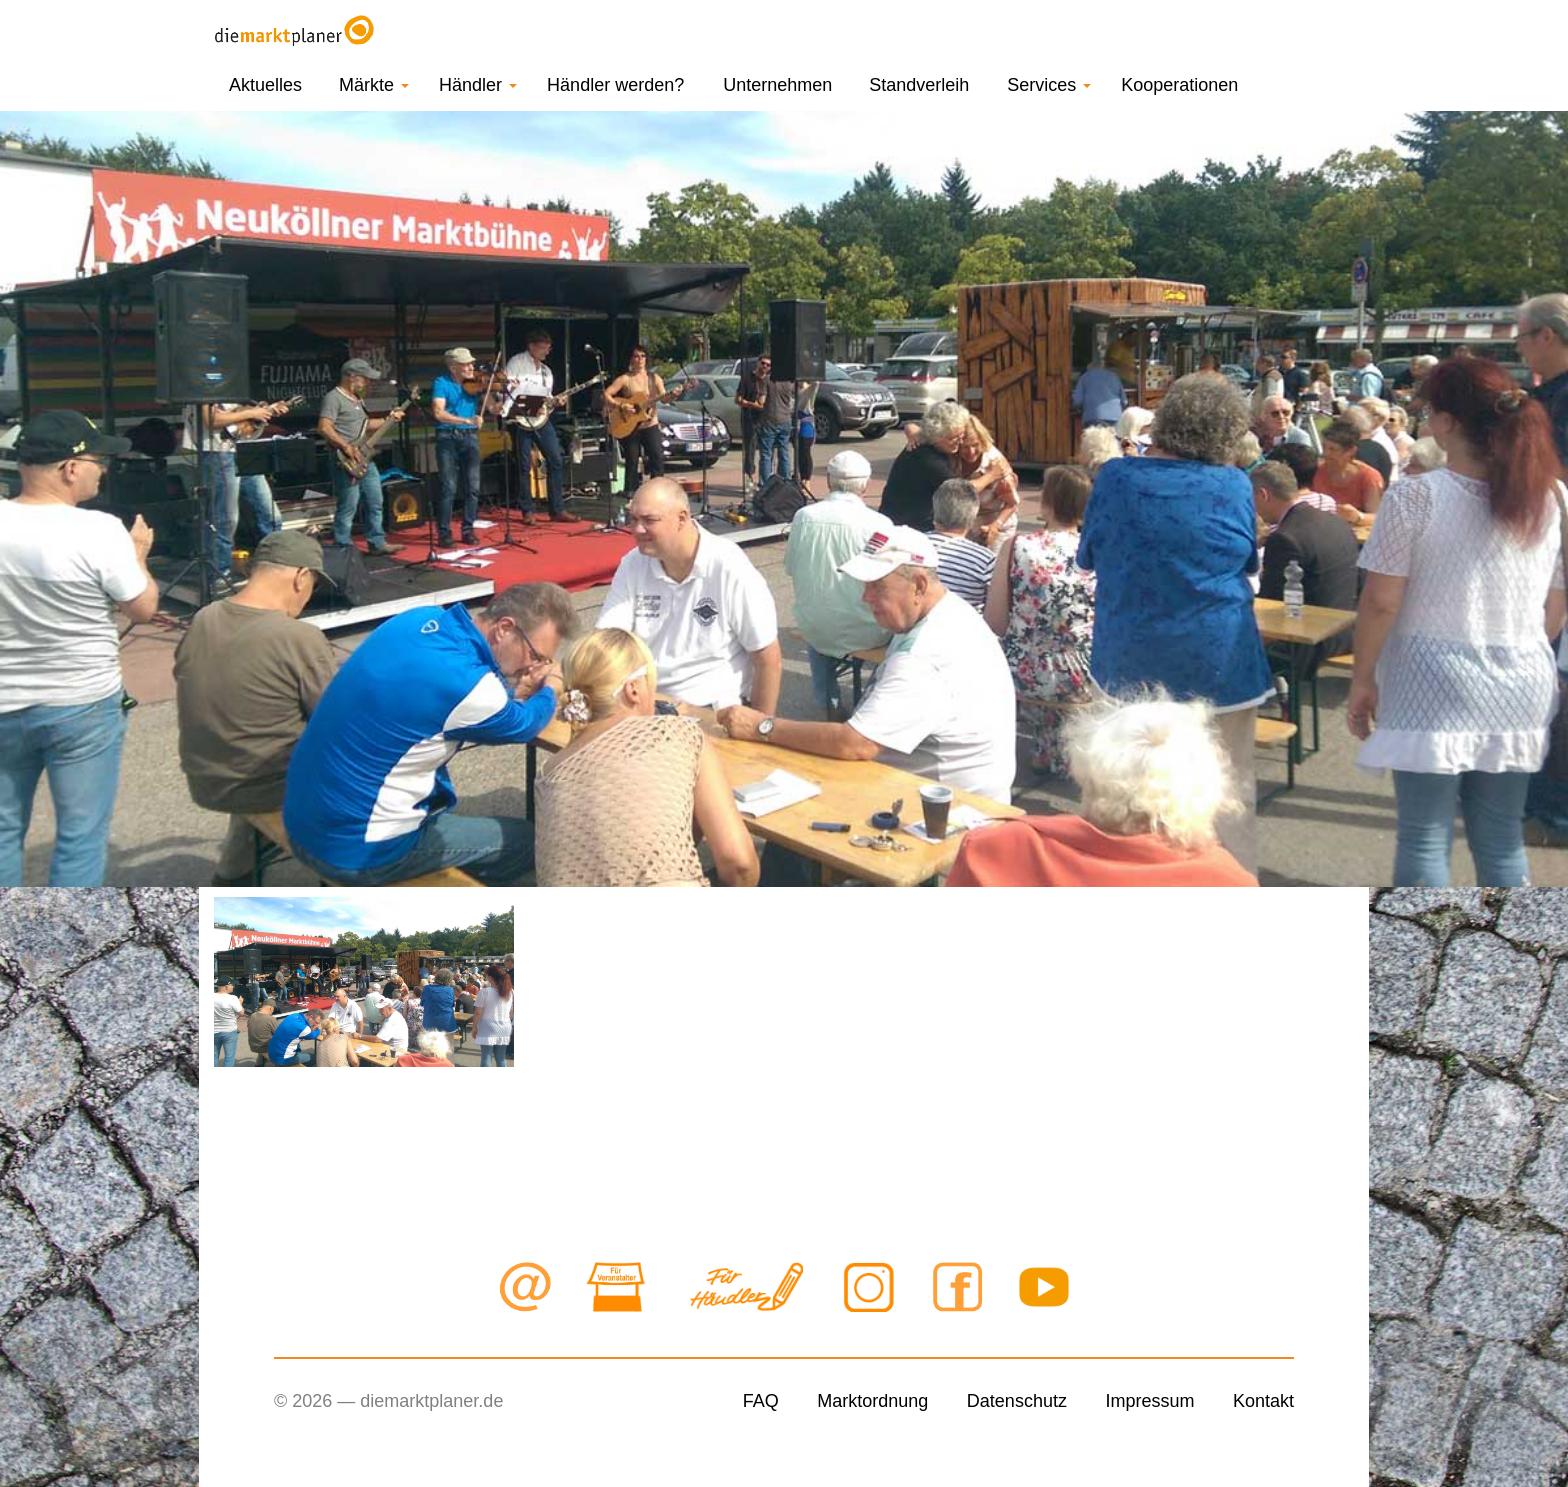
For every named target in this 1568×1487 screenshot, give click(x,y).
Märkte (374, 85)
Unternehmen (777, 85)
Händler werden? (615, 85)
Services (1049, 85)
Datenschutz (1017, 1401)
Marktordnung (872, 1401)
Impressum (1149, 1401)
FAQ (761, 1401)
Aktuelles (265, 85)
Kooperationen (1179, 85)
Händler (478, 85)
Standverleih (919, 85)
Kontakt (1263, 1401)
